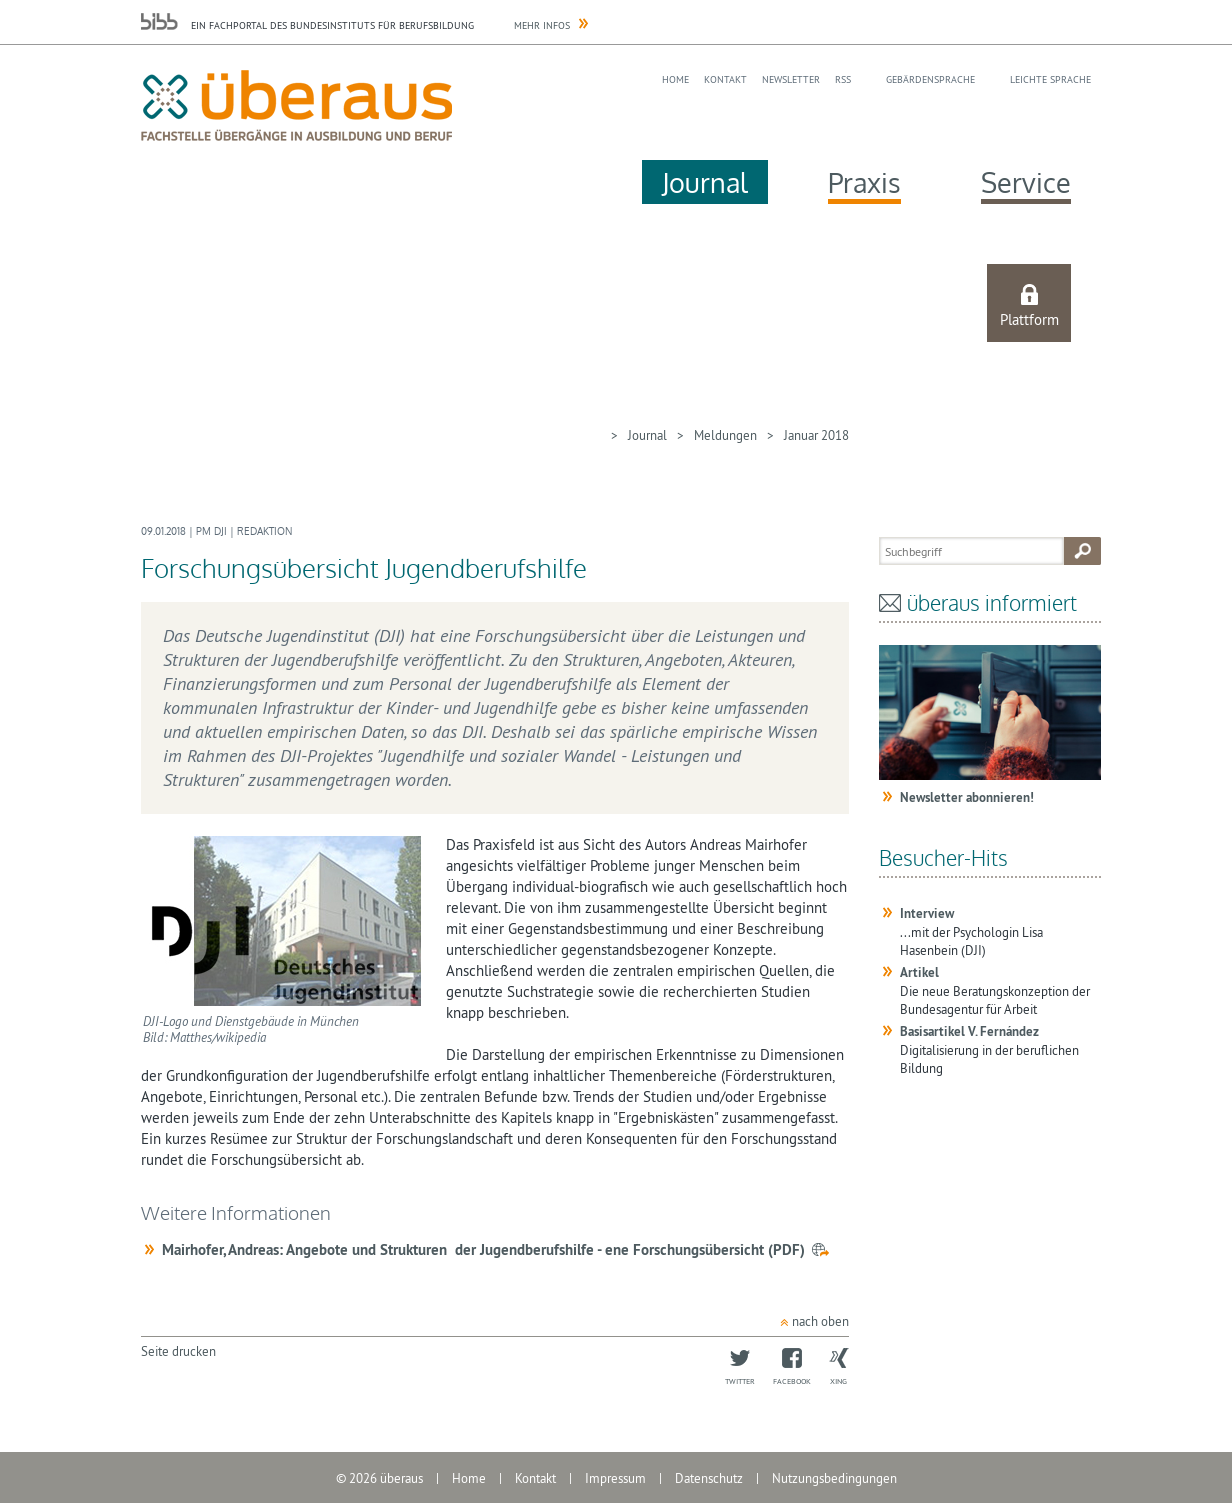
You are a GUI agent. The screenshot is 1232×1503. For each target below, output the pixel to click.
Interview (927, 913)
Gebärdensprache (930, 79)
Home (675, 79)
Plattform (1029, 319)
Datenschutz (709, 1478)
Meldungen (725, 435)
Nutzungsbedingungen (834, 1478)
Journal (705, 182)
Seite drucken (178, 1351)
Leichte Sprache (1050, 79)
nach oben (820, 1321)
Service (1026, 182)
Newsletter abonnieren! (967, 797)
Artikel (919, 972)
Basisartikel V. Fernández (969, 1031)
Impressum (615, 1478)
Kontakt (725, 79)
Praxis (864, 182)
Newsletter (791, 79)
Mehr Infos (542, 25)
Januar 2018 (816, 435)
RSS (843, 79)
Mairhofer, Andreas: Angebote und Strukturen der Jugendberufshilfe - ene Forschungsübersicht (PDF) (483, 1249)
